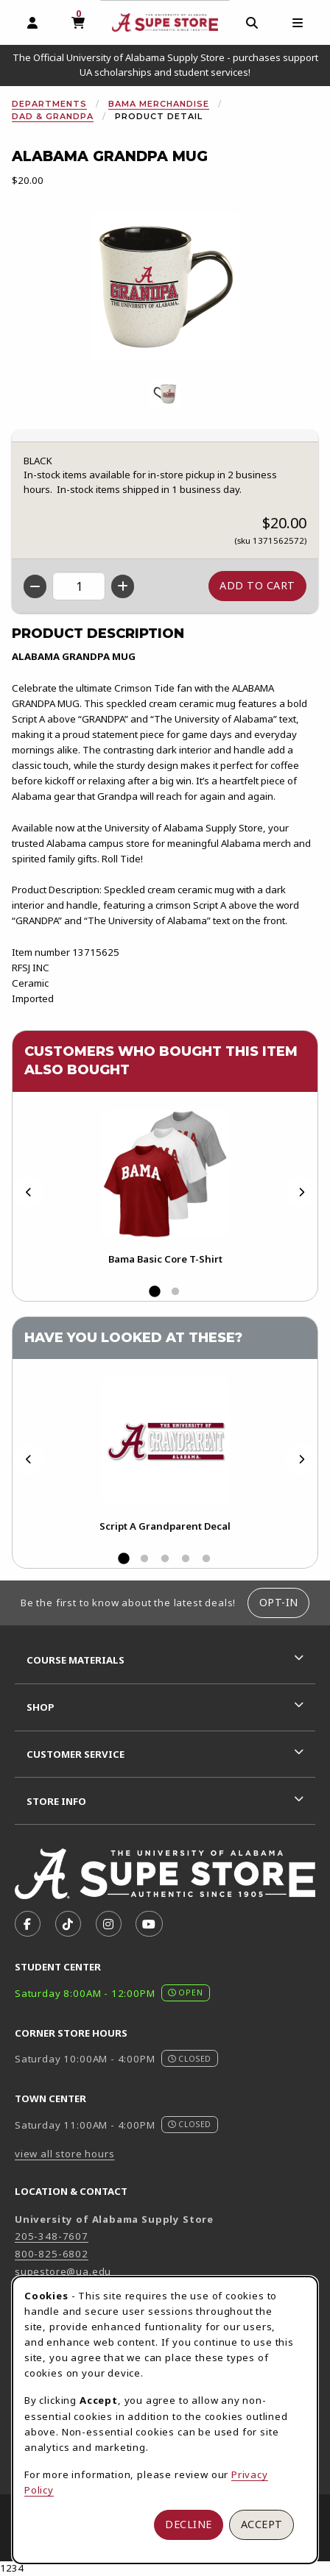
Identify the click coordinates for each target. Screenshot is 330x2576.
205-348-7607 (51, 2236)
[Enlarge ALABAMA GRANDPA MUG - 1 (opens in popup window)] (165, 394)
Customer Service (75, 1754)
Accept (262, 2524)
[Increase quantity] (122, 586)
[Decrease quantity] (35, 586)
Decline (188, 2524)
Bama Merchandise (158, 104)
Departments (49, 104)
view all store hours (65, 2153)
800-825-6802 (51, 2253)
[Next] (301, 1191)
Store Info (56, 1801)
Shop (41, 1707)
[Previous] (29, 1191)
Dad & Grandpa (53, 116)
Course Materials (75, 1660)
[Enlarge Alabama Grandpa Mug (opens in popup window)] (165, 285)
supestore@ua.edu (63, 2271)
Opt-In (278, 1602)
